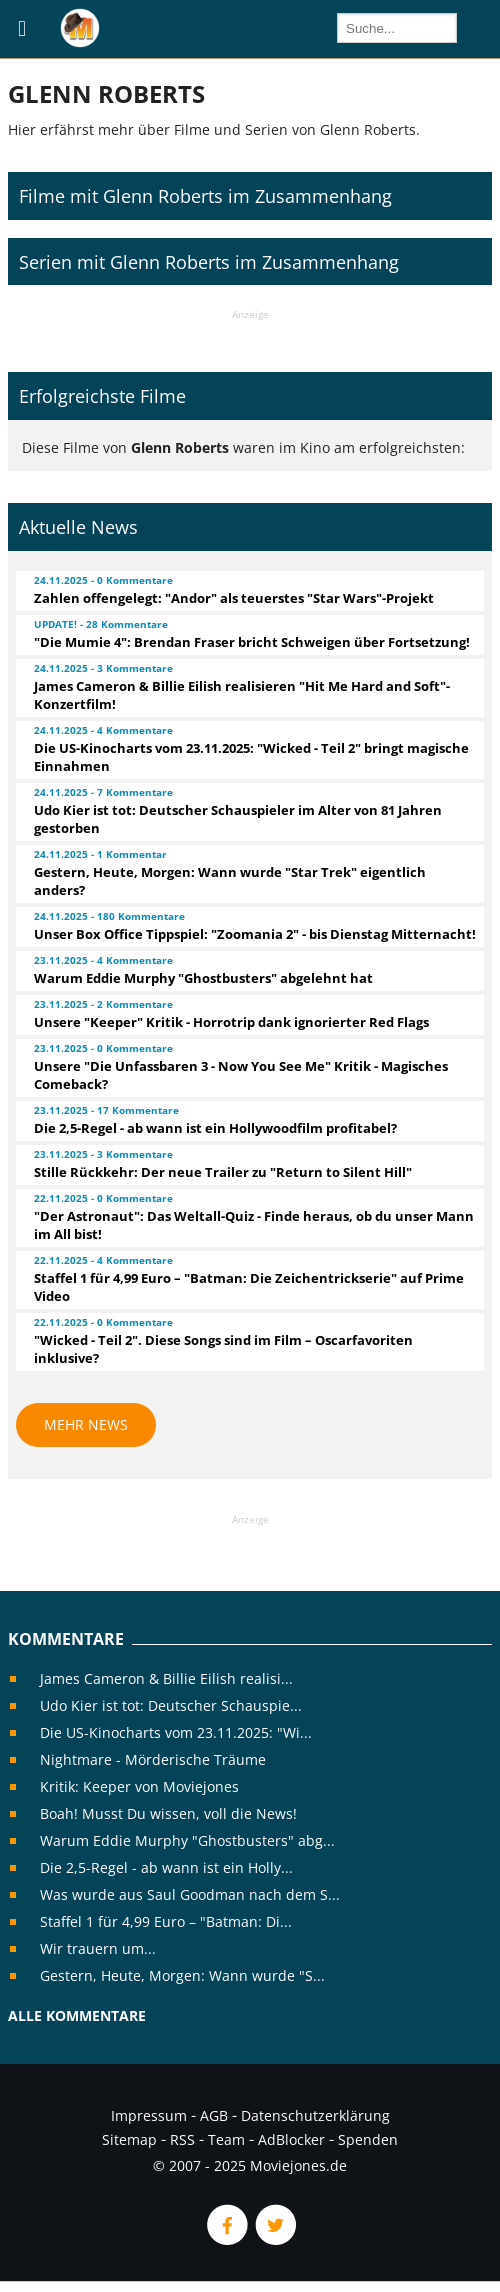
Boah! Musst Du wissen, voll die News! (168, 1813)
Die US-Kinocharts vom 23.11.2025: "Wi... (176, 1732)
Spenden (368, 2139)
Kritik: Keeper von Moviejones (139, 1786)
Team (226, 2139)
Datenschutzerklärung (315, 2115)
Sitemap (129, 2139)
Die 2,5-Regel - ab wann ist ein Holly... (166, 1867)
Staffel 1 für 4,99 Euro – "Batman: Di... (166, 1921)
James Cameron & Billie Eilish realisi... (166, 1678)
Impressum (149, 2115)
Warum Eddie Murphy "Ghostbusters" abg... (187, 1840)
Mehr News (86, 1424)
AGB (214, 2115)
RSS (182, 2139)
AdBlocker (291, 2139)
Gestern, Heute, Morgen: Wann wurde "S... (182, 1975)
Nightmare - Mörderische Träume (153, 1759)
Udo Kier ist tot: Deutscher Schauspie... (171, 1705)
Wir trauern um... (98, 1948)
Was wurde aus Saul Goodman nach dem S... (190, 1894)
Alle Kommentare (77, 2015)
